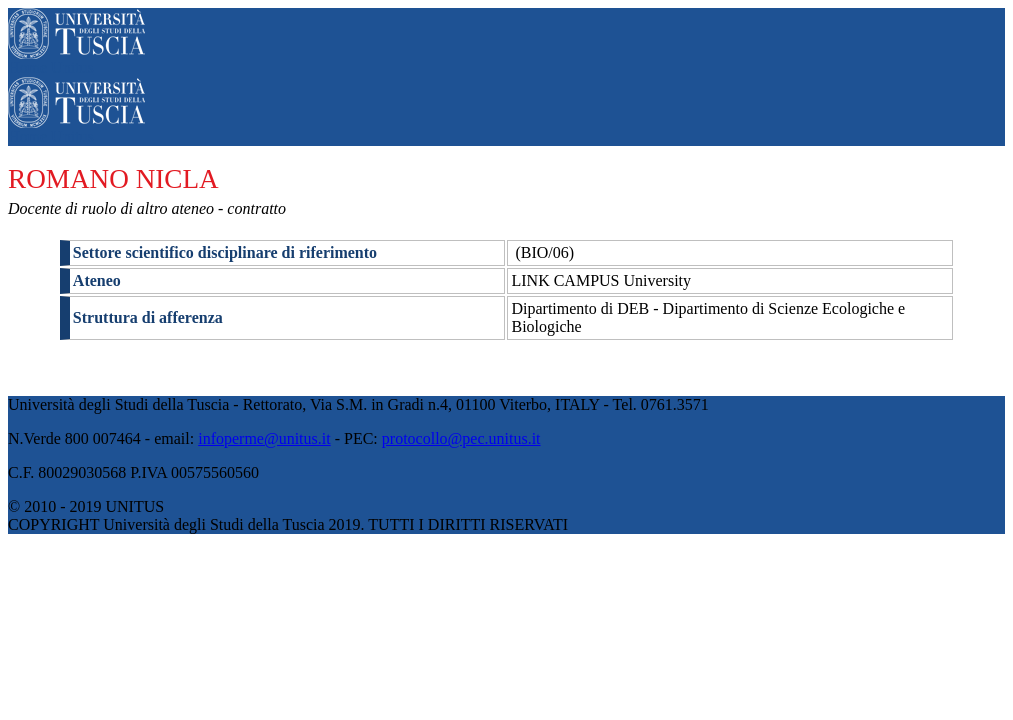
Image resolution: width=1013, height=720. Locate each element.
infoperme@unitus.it (264, 438)
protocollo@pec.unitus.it (461, 438)
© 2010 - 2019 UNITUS (86, 506)
